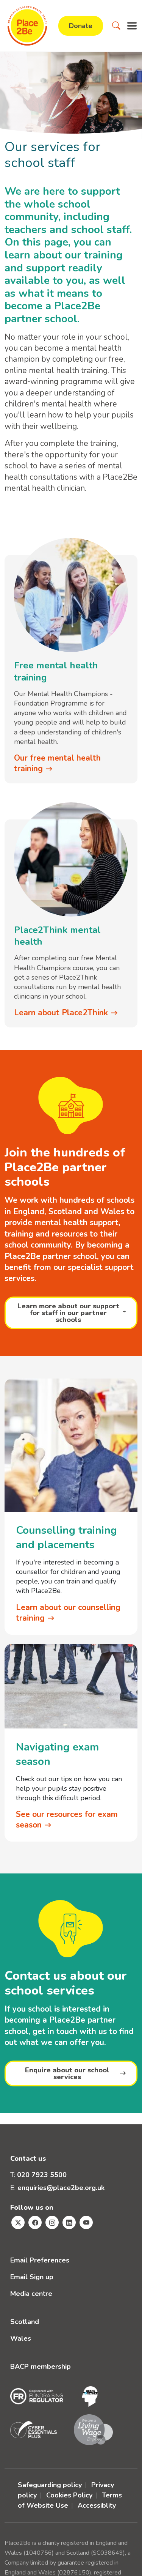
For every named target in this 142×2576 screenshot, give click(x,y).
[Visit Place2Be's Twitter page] (18, 2222)
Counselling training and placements (66, 1537)
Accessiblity (97, 2505)
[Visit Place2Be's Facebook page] (35, 2222)
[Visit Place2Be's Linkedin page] (69, 2222)
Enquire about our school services (67, 2073)
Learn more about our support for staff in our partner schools (68, 1312)
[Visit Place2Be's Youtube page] (86, 2222)
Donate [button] (80, 25)
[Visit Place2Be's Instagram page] (52, 2222)
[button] (116, 26)
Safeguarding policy (50, 2484)
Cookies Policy (69, 2495)
